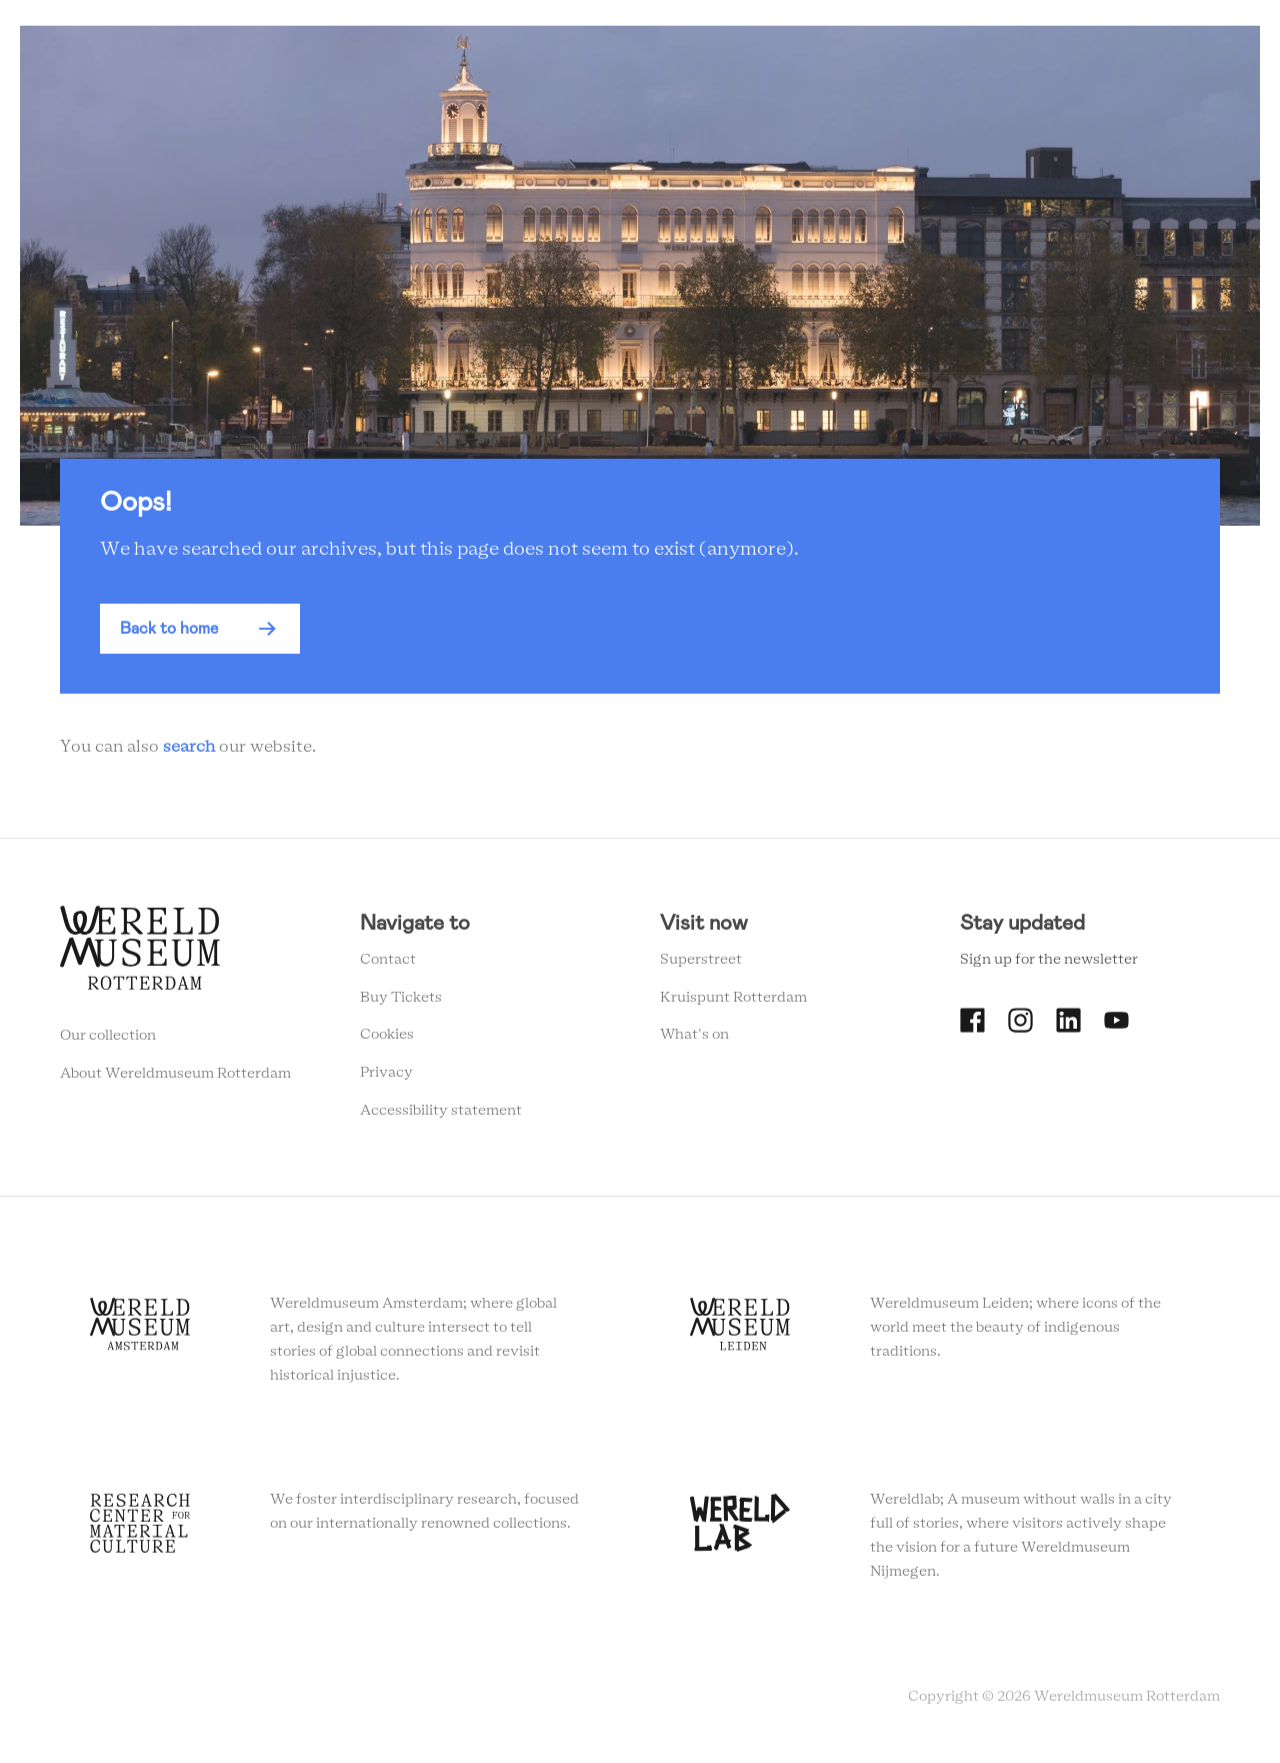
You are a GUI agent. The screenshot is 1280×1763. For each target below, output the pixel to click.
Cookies (387, 1040)
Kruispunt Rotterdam (733, 1003)
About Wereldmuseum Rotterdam (175, 1079)
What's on (694, 1040)
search (189, 753)
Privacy (386, 1078)
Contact (388, 965)
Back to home (169, 634)
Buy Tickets (401, 1003)
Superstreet (701, 965)
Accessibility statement (441, 1116)
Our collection (108, 1041)
